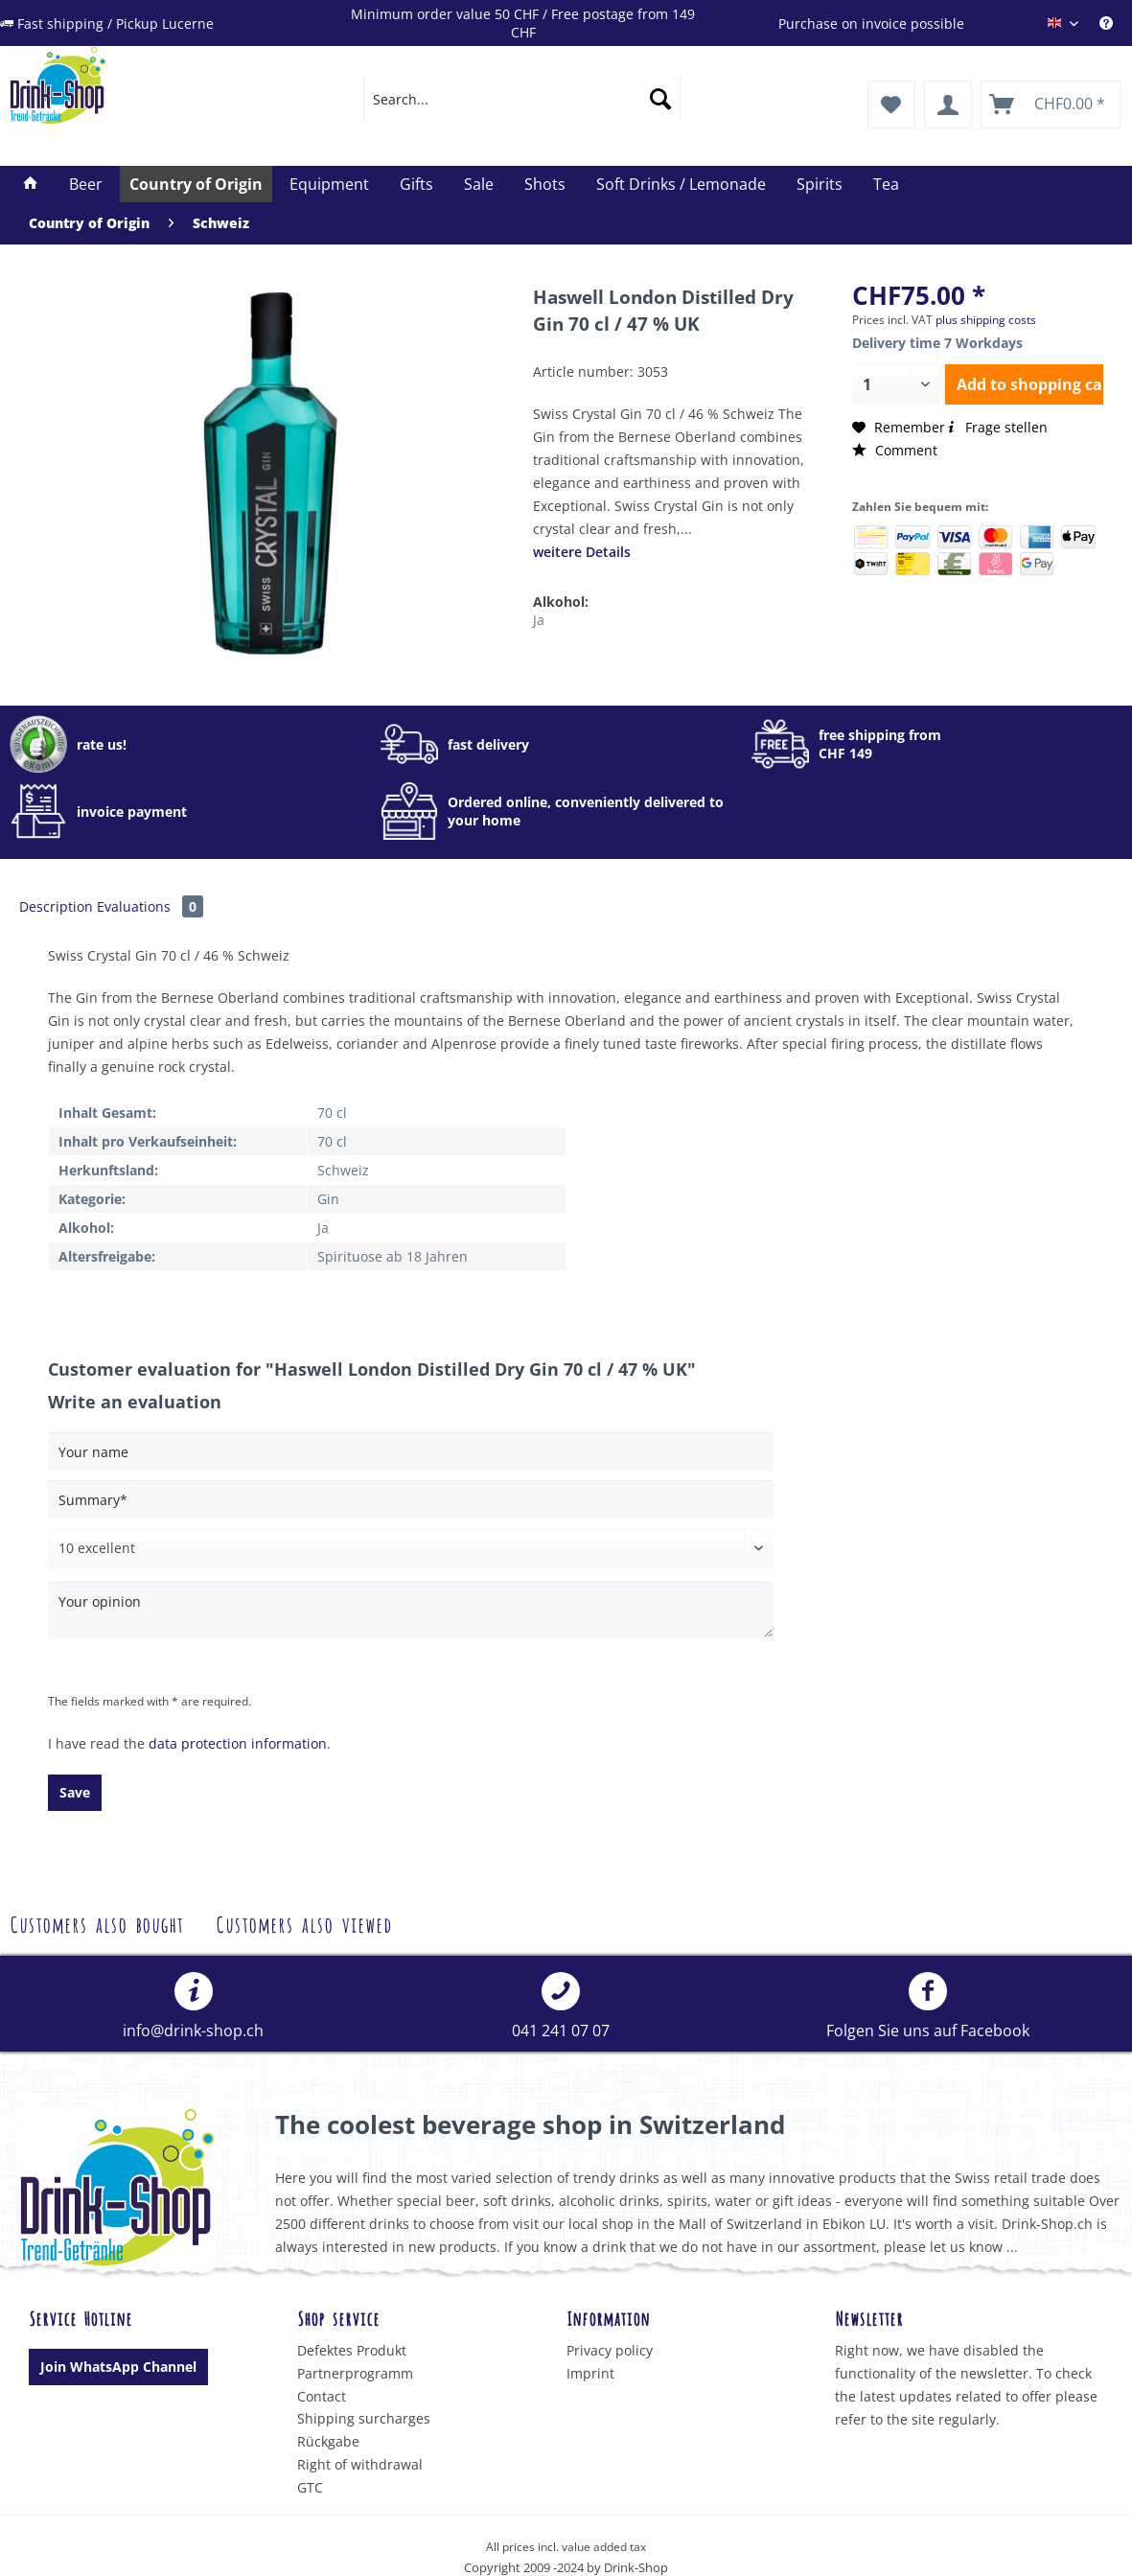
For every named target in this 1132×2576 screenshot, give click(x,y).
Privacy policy (609, 2350)
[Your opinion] (411, 1610)
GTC (310, 2487)
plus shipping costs (986, 320)
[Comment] (411, 1548)
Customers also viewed (304, 1922)
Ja (538, 620)
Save (74, 1792)
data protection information (238, 1743)
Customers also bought (96, 1922)
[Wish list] (891, 104)
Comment (894, 450)
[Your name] (411, 1451)
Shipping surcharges (363, 2418)
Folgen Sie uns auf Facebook (927, 2006)
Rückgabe (328, 2441)
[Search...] (522, 99)
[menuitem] (522, 99)
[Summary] (411, 1499)
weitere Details (582, 552)
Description (56, 906)
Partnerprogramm (355, 2373)
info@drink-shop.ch (193, 2006)
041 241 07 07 (561, 2006)
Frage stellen (996, 427)
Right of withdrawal (360, 2464)
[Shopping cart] (1050, 104)
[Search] (660, 99)
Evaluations (150, 906)
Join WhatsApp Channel (118, 2366)
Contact (321, 2396)
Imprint (590, 2373)
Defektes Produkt (351, 2350)
